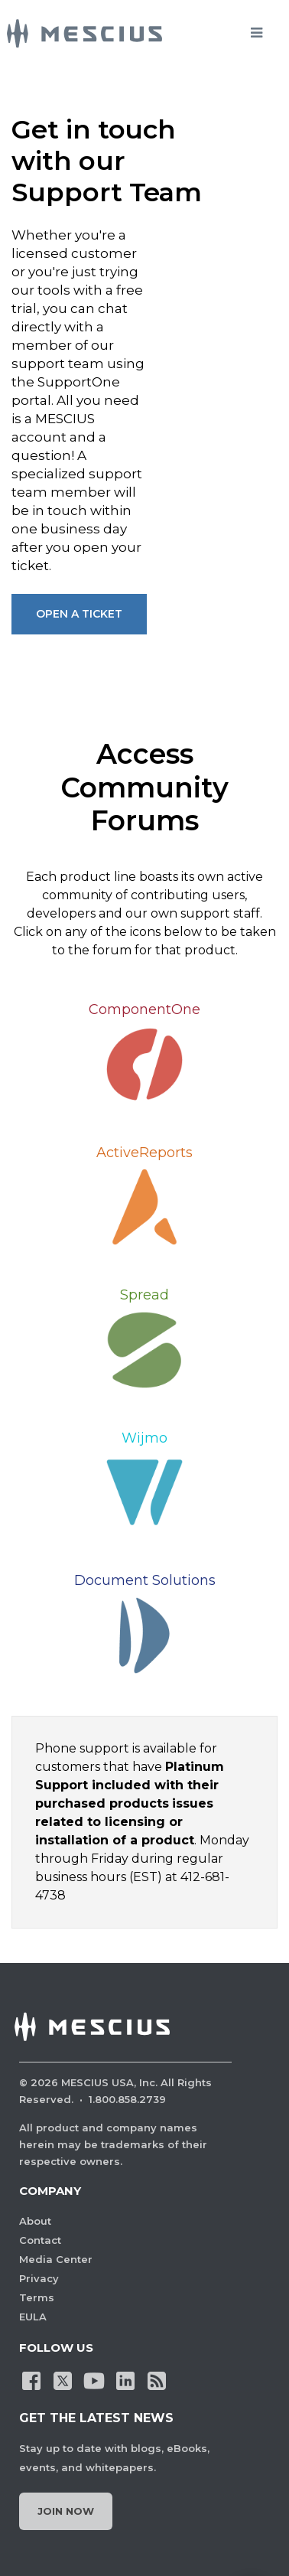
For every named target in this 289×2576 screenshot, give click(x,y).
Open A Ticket (79, 614)
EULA (33, 2316)
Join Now (65, 2511)
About (35, 2221)
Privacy (39, 2278)
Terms (36, 2297)
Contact (40, 2240)
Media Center (56, 2259)
